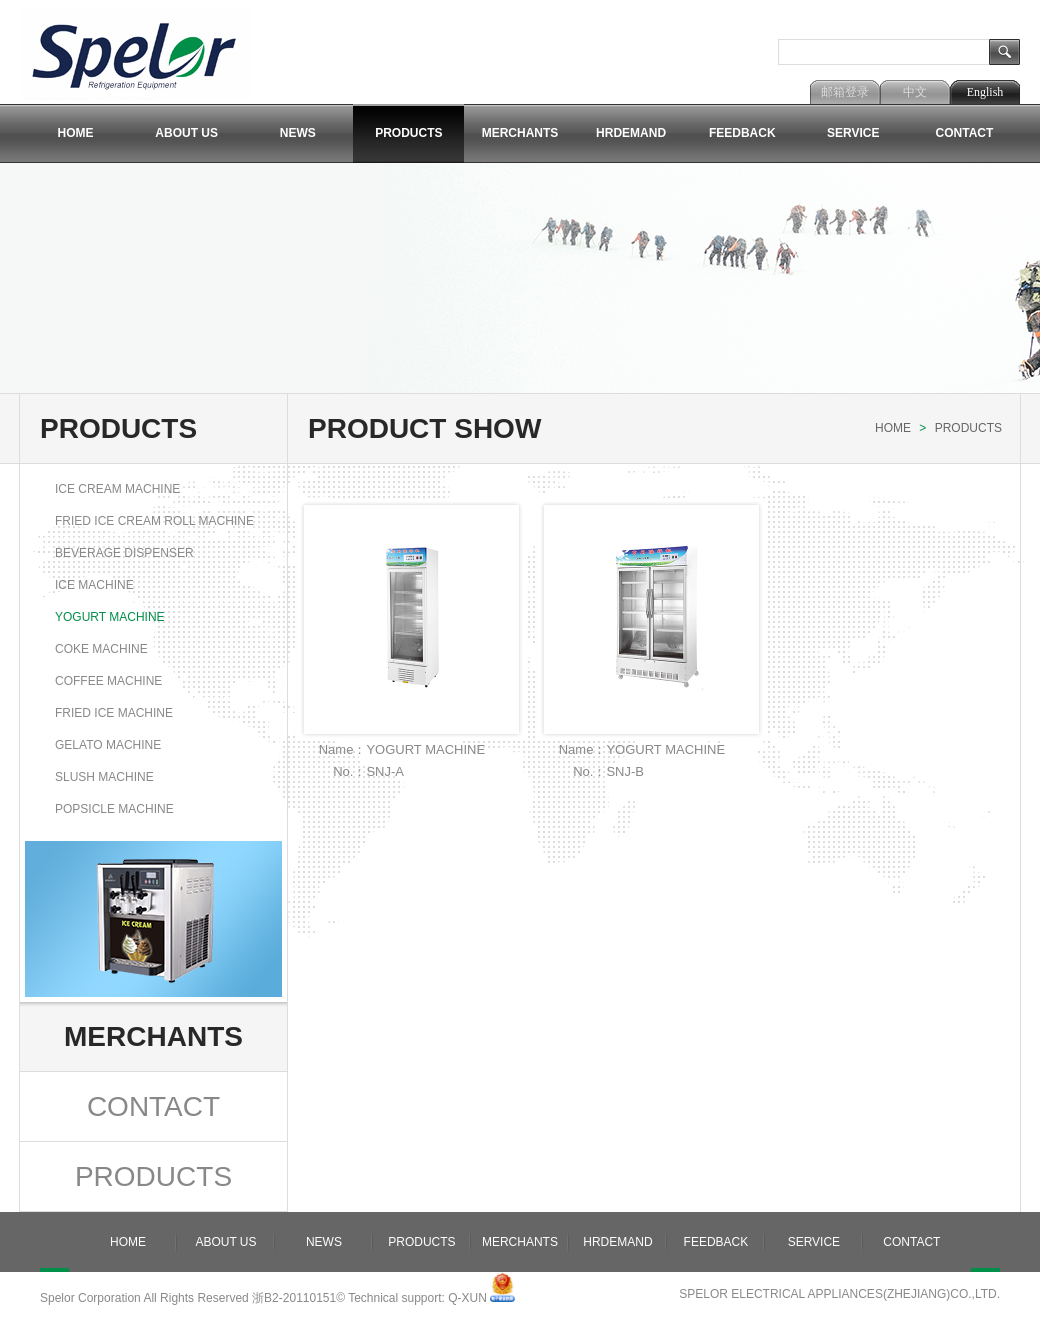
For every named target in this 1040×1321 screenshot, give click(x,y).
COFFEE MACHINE (108, 681)
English (985, 92)
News (298, 133)
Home (76, 133)
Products (408, 133)
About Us (186, 133)
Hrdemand (631, 133)
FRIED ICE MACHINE (114, 713)
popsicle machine (114, 809)
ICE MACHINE (94, 585)
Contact (965, 133)
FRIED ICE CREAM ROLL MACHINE (154, 521)
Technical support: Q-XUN (417, 1298)
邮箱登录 (845, 92)
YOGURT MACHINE (110, 617)
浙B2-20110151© (298, 1298)
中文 (915, 92)
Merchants (520, 133)
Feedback (742, 133)
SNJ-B (625, 771)
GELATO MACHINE (108, 745)
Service (853, 133)
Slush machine (104, 777)
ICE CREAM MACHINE (117, 489)
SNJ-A (385, 771)
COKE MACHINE (101, 649)
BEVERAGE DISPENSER (124, 553)
